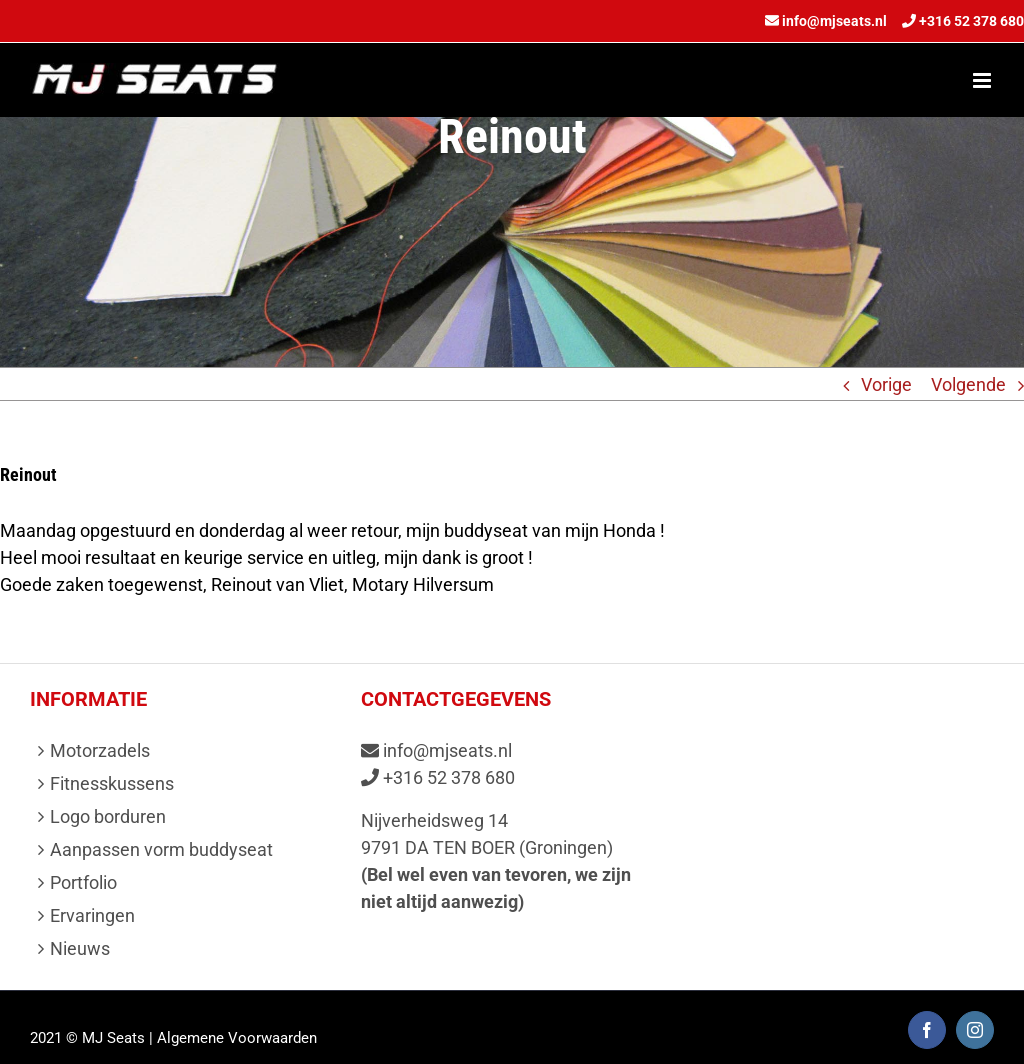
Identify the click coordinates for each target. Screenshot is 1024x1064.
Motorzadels (100, 750)
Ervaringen (92, 915)
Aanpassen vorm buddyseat (161, 849)
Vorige (886, 384)
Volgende (968, 384)
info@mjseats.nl (834, 21)
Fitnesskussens (112, 783)
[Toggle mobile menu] (983, 80)
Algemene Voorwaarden (237, 1038)
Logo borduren (108, 816)
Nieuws (80, 948)
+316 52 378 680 (971, 21)
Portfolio (83, 882)
